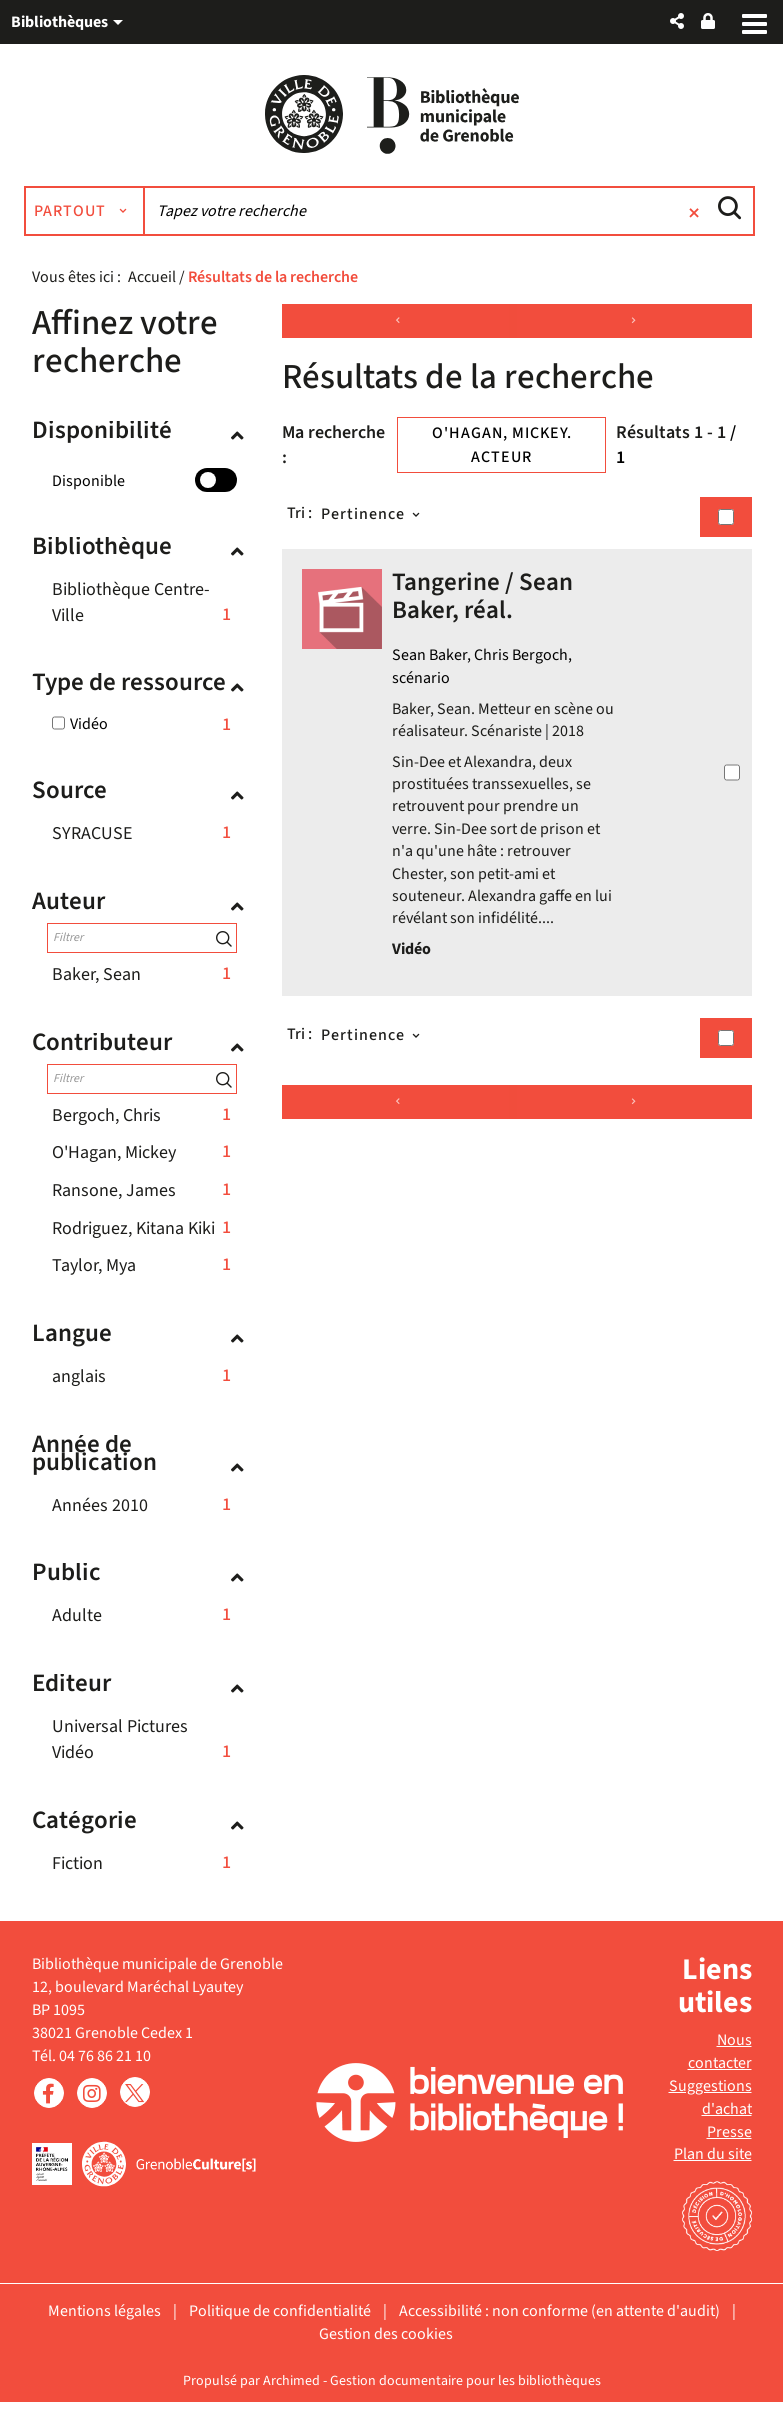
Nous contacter (720, 2065)
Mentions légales (104, 2325)
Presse (729, 2146)
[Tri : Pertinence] (372, 528)
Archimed (291, 2395)
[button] (677, 21)
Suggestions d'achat (710, 2111)
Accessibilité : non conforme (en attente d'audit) (559, 2325)
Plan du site (713, 2168)
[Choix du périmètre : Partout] (109, 225)
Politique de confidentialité (280, 2325)
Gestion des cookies (386, 2348)
